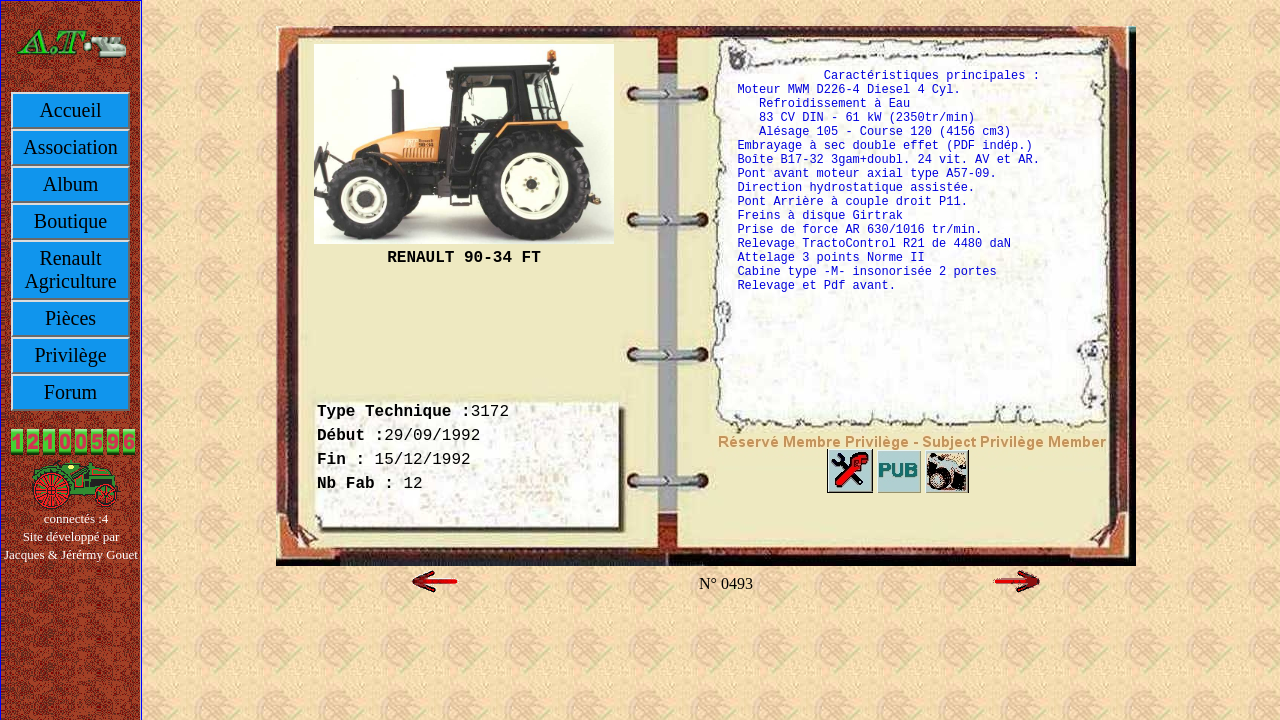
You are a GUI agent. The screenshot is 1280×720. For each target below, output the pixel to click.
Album (71, 184)
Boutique (70, 221)
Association (70, 147)
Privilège (70, 355)
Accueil (70, 110)
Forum (70, 392)
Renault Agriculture (70, 269)
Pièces (70, 318)
